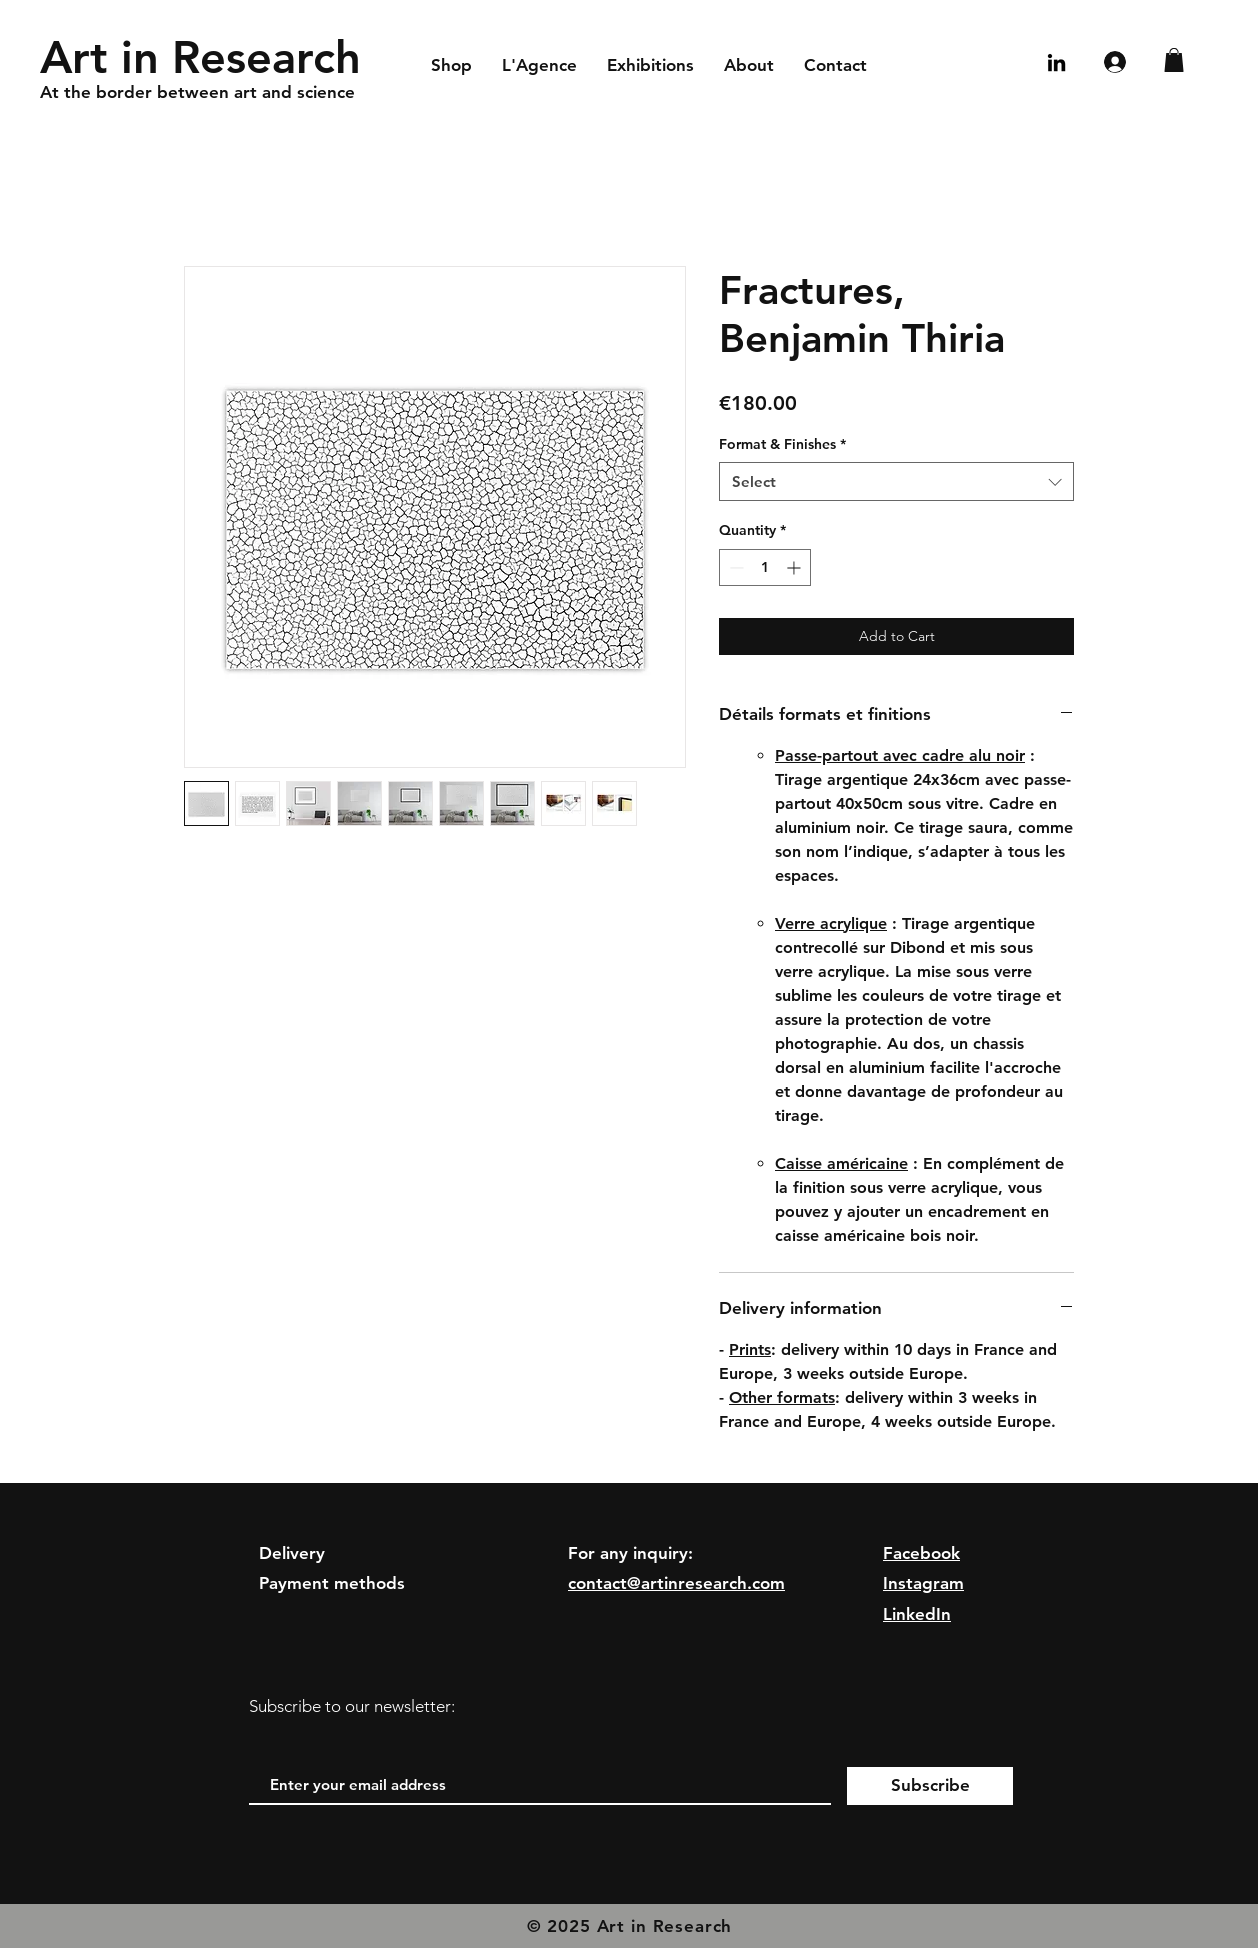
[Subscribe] (930, 1786)
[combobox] (896, 481)
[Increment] (795, 567)
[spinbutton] (765, 567)
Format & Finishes (782, 444)
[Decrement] (734, 567)
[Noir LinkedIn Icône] (1056, 62)
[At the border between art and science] (293, 93)
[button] (1174, 60)
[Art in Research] (207, 57)
